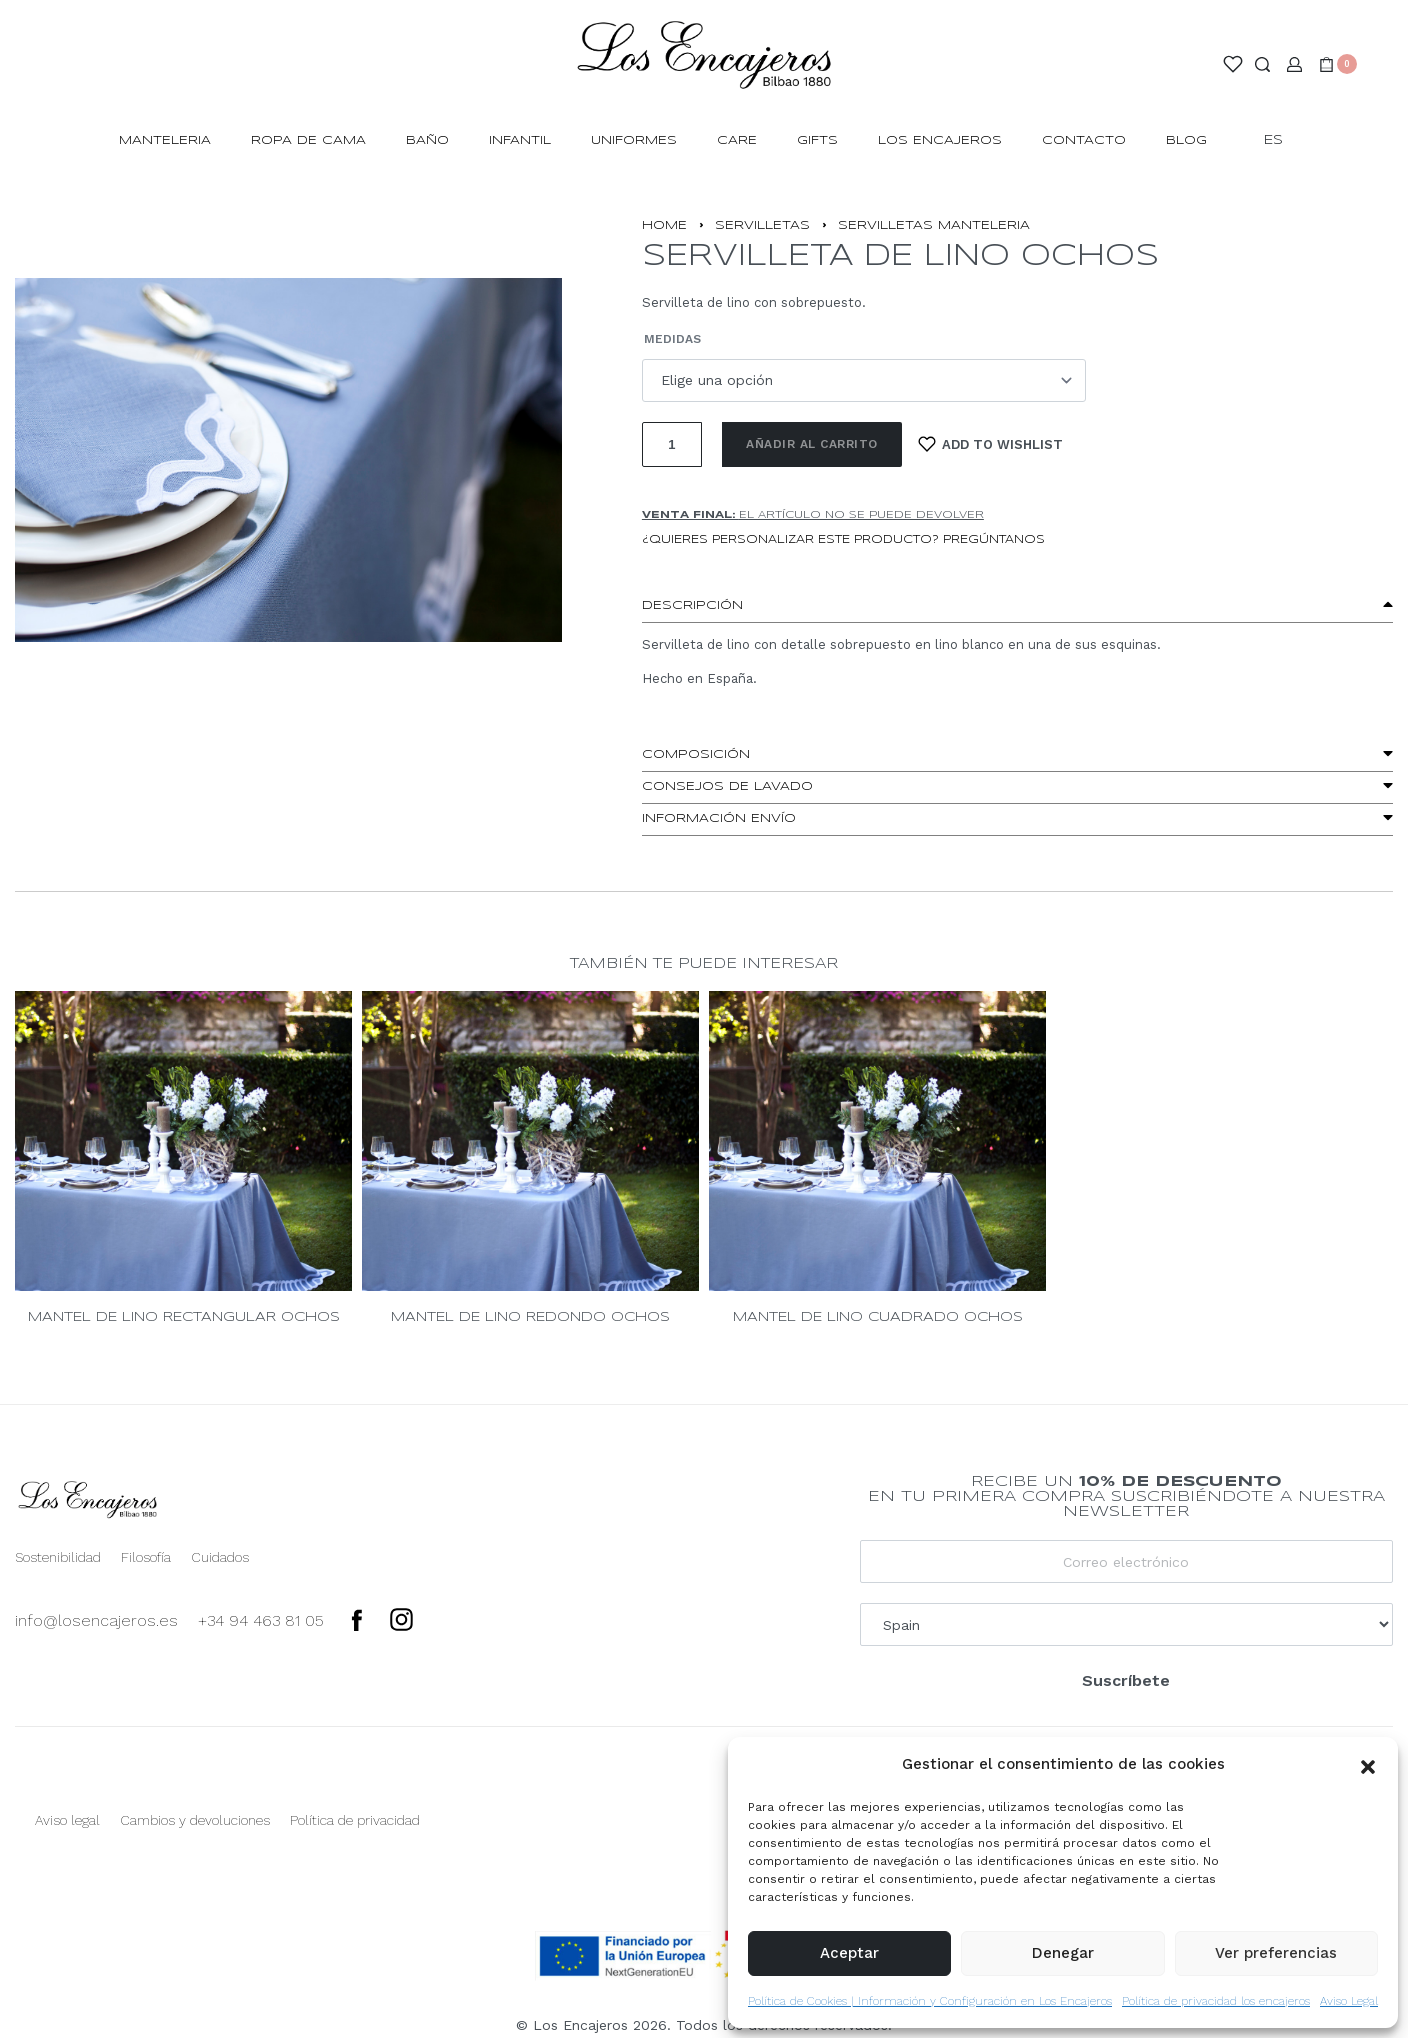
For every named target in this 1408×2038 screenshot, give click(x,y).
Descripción (692, 605)
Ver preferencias (1276, 1953)
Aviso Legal (1349, 2001)
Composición (696, 754)
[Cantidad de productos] (672, 444)
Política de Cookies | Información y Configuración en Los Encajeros (930, 2001)
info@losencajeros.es (96, 1620)
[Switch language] (1282, 141)
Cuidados (220, 1557)
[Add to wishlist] (991, 444)
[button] (1368, 1765)
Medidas (672, 339)
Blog (1186, 140)
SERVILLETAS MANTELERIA (934, 225)
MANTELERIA (165, 140)
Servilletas (762, 225)
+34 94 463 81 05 (261, 1620)
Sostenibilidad (58, 1557)
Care (737, 140)
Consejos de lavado (727, 786)
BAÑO (427, 140)
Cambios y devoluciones (195, 1820)
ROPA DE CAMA (308, 140)
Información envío (719, 818)
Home (664, 225)
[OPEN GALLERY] (288, 460)
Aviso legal (67, 1820)
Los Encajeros (940, 140)
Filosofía (146, 1557)
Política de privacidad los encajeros (1216, 2001)
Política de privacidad (355, 1820)
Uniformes (634, 140)
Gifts (817, 140)
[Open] (1233, 64)
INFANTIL (520, 140)
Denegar (1063, 1953)
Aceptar (849, 1953)
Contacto (1084, 140)
